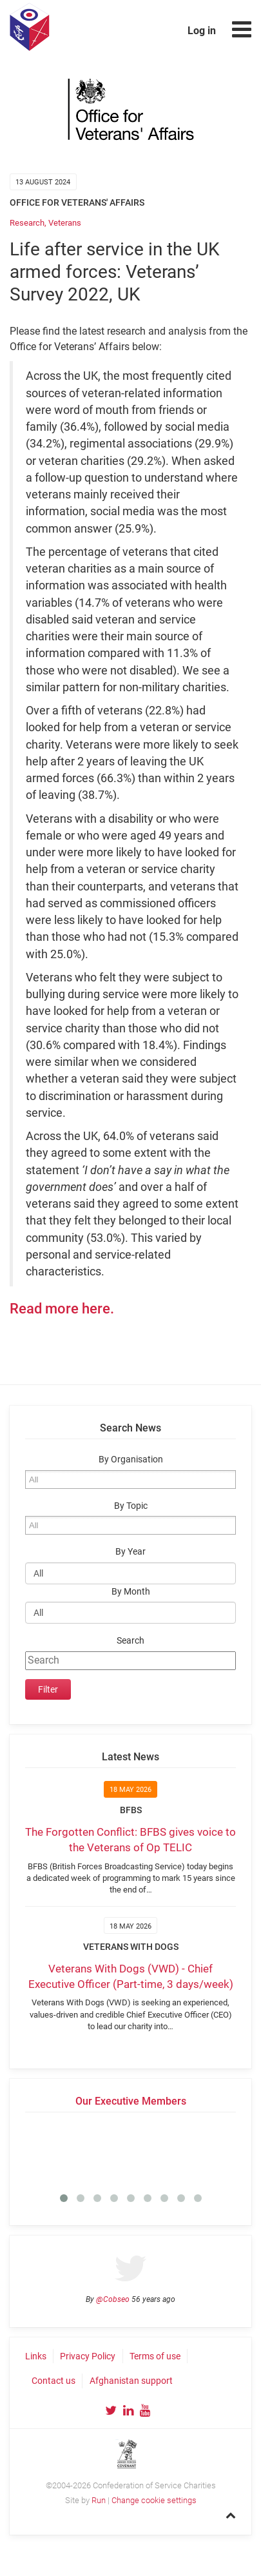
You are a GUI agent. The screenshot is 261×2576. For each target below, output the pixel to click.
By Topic (131, 1505)
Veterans (64, 223)
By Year (130, 1551)
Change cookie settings (154, 2500)
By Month (130, 1591)
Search (130, 1640)
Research (27, 223)
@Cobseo (113, 2299)
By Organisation (131, 1459)
